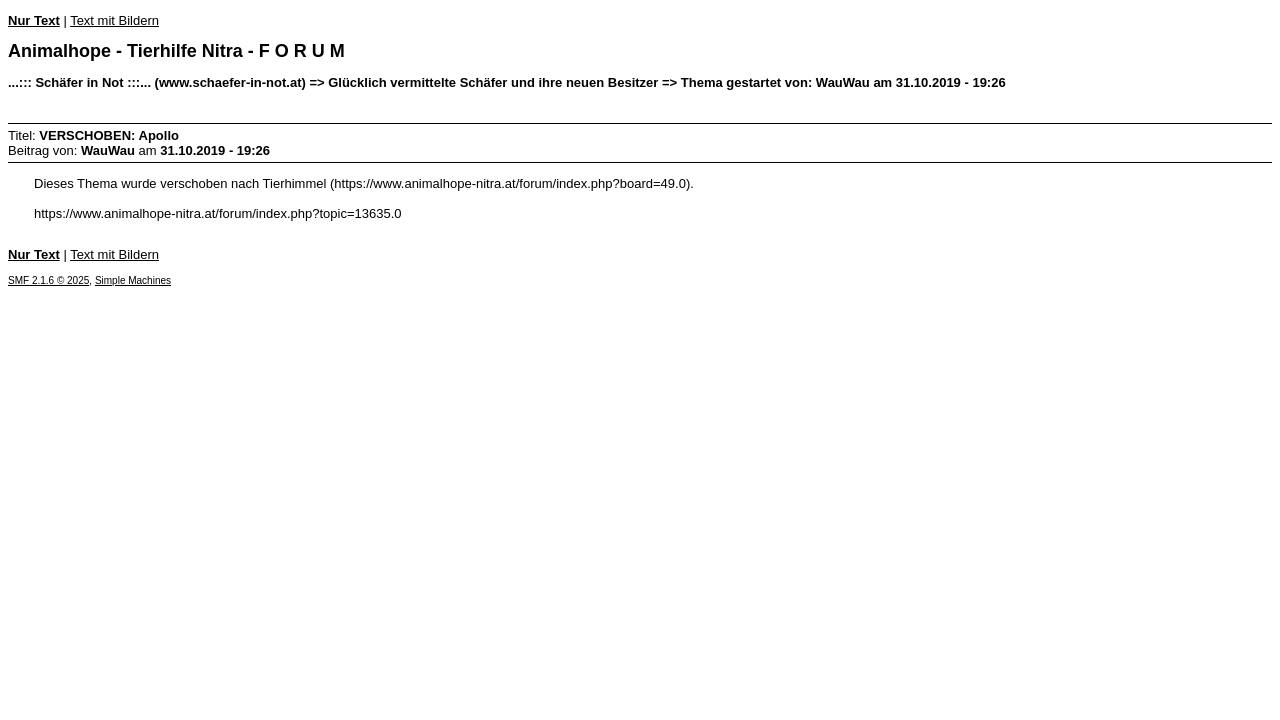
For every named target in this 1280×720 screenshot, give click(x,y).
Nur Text (34, 20)
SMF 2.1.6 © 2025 (48, 280)
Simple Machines (133, 280)
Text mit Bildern (114, 20)
